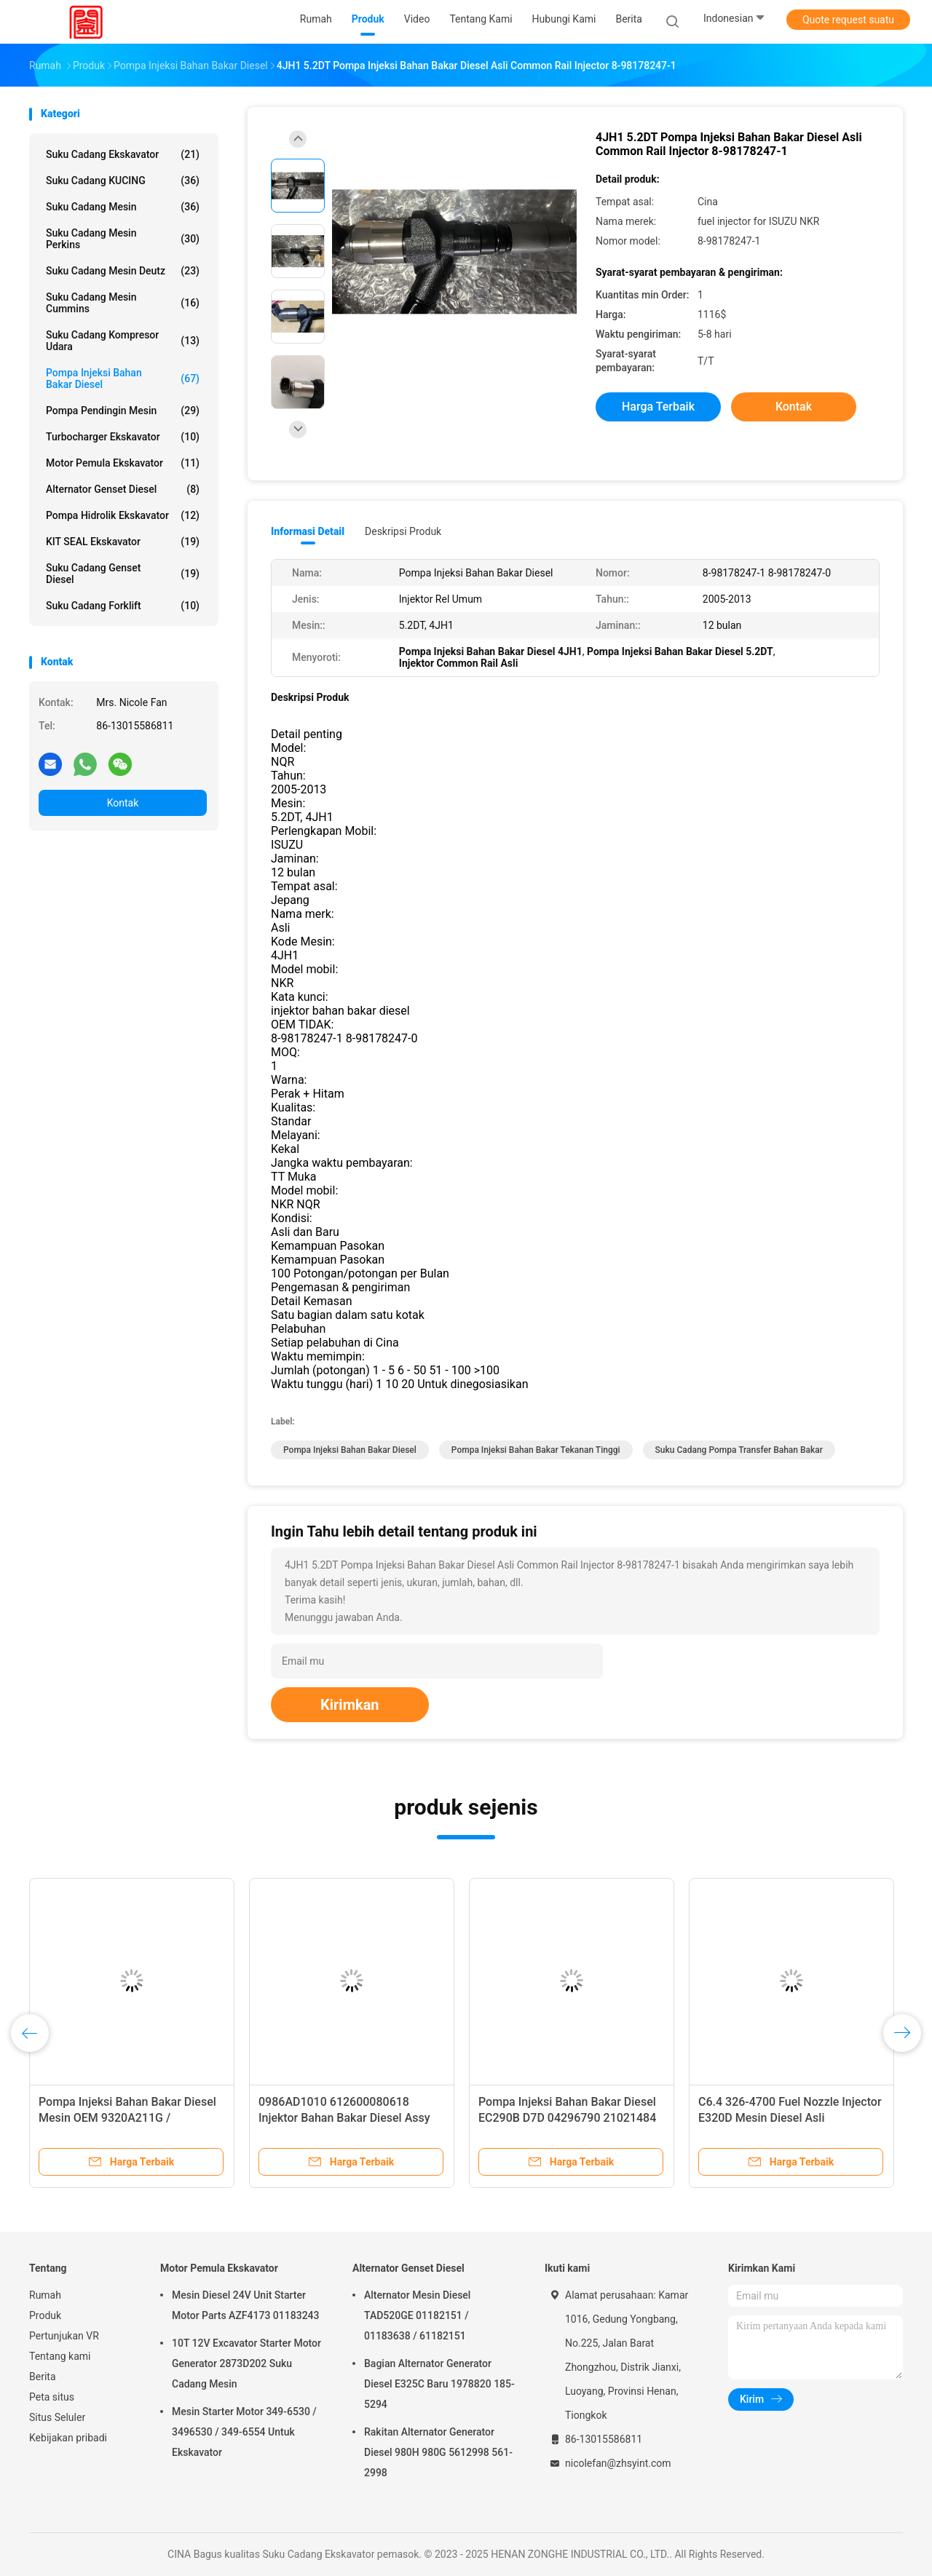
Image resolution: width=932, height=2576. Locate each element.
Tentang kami (60, 2356)
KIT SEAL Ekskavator (123, 541)
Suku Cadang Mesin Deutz (123, 270)
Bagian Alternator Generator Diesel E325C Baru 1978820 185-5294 (439, 2384)
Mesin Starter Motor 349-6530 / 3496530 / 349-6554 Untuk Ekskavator (244, 2432)
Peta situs (51, 2397)
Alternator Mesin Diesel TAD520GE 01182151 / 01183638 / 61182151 (417, 2315)
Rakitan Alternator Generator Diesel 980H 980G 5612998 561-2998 (438, 2452)
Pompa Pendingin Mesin (123, 410)
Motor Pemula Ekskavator (123, 463)
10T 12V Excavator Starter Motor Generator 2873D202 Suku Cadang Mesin (246, 2363)
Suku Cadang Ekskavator (123, 154)
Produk (45, 2315)
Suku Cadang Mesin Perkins (123, 238)
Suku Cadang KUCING (123, 180)
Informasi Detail (307, 531)
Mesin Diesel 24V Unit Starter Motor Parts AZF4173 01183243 (246, 2305)
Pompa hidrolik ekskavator (123, 515)
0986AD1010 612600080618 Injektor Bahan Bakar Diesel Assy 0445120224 (344, 2118)
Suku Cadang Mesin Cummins (123, 302)
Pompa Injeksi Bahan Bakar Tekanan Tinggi (535, 1450)
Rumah (45, 2295)
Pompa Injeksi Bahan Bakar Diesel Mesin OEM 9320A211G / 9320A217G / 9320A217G (127, 2118)
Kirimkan (349, 1704)
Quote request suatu (848, 19)
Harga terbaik (658, 406)
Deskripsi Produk (403, 531)
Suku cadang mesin (123, 206)
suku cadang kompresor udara (123, 340)
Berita (42, 2376)
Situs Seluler (57, 2417)
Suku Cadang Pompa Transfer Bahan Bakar (739, 1450)
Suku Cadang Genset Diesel (123, 573)
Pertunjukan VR (64, 2336)
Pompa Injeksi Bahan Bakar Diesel (123, 378)
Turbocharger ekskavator (123, 436)
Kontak (123, 803)
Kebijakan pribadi (68, 2438)
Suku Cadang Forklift (123, 605)
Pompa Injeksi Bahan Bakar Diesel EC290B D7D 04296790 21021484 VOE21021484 (567, 2118)
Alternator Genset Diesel (123, 489)
